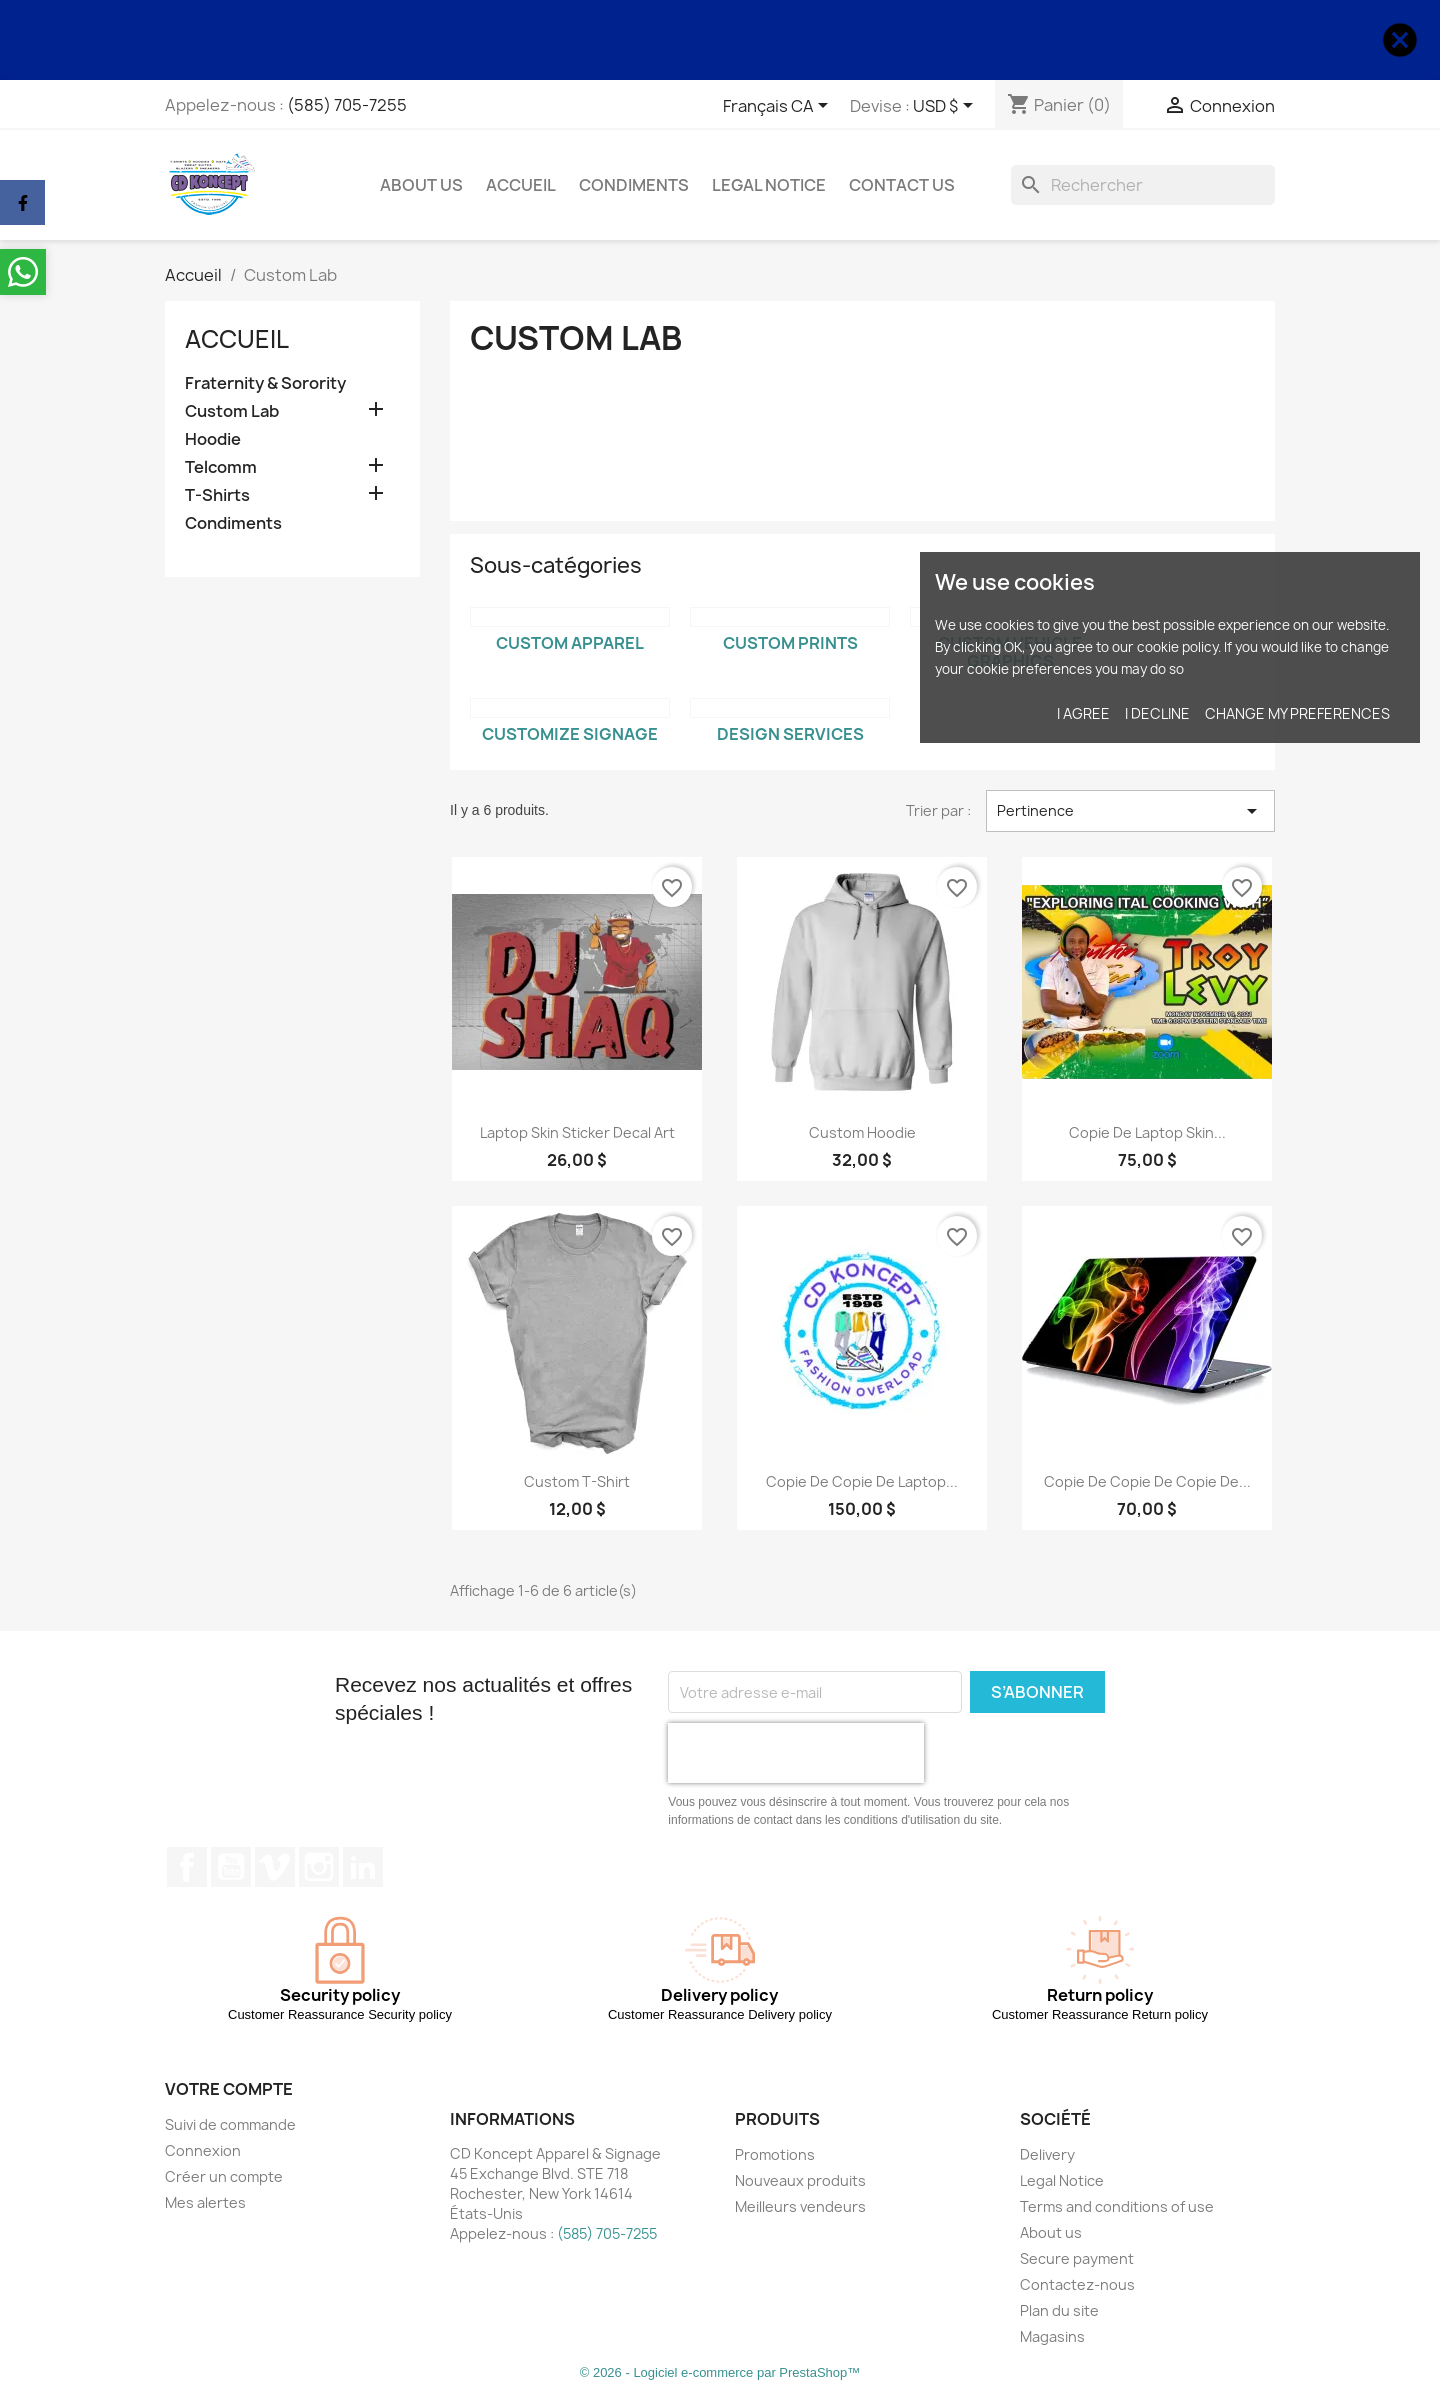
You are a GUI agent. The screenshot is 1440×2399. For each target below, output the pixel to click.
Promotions (775, 2154)
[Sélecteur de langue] (779, 107)
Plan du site (1059, 2310)
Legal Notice (769, 185)
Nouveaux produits (800, 2180)
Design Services (790, 734)
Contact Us (902, 185)
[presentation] (796, 1753)
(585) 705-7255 (347, 105)
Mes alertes (205, 2202)
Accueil (521, 185)
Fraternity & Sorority (265, 383)
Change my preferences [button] (1297, 713)
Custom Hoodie (862, 1132)
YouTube (231, 1867)
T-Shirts (217, 495)
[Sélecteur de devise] (946, 107)
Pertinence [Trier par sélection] (1130, 811)
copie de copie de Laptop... (862, 1481)
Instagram (319, 1867)
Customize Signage (570, 734)
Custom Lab (232, 411)
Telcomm (221, 467)
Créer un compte (224, 2176)
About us (421, 185)
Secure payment (1077, 2258)
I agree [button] (1083, 713)
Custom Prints (790, 643)
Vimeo (275, 1867)
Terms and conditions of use (1117, 2206)
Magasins (1052, 2336)
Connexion (203, 2150)
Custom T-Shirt (577, 1481)
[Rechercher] (1143, 185)
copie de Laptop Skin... (1147, 1132)
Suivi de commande (230, 2124)
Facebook (187, 1867)
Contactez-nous (1077, 2284)
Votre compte (229, 2089)
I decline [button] (1157, 713)
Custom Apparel (570, 643)
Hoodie (213, 439)
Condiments (634, 185)
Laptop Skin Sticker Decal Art (577, 1132)
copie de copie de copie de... (1147, 1481)
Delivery (1047, 2154)
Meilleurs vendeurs (800, 2206)
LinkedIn (363, 1867)
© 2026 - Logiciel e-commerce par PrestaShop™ (720, 2372)
